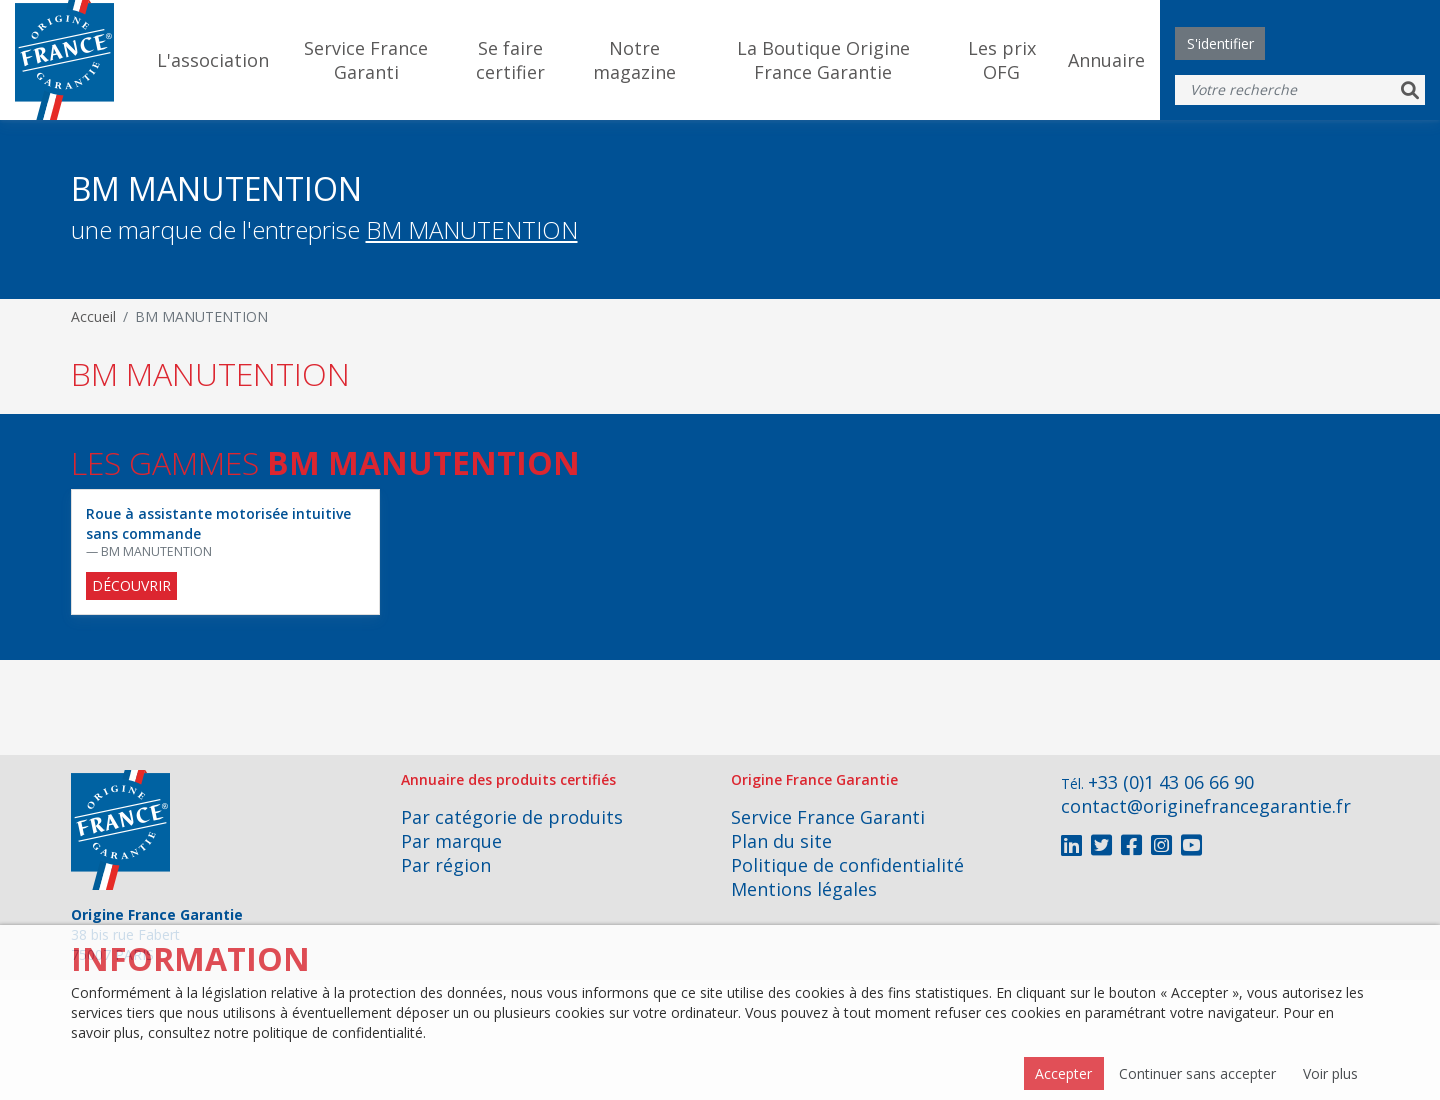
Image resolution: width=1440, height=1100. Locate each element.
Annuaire (1106, 60)
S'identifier (1220, 43)
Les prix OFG (1002, 60)
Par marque (451, 841)
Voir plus (1330, 1073)
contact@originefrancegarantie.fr (1206, 806)
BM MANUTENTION (472, 229)
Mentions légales (804, 889)
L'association (213, 60)
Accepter (1063, 1073)
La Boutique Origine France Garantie (823, 60)
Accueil (93, 316)
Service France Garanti (366, 60)
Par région (446, 865)
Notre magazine (634, 60)
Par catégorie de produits (512, 817)
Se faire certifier (510, 60)
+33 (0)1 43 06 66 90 (1171, 782)
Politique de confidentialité (847, 865)
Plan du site (781, 841)
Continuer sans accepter (1197, 1073)
